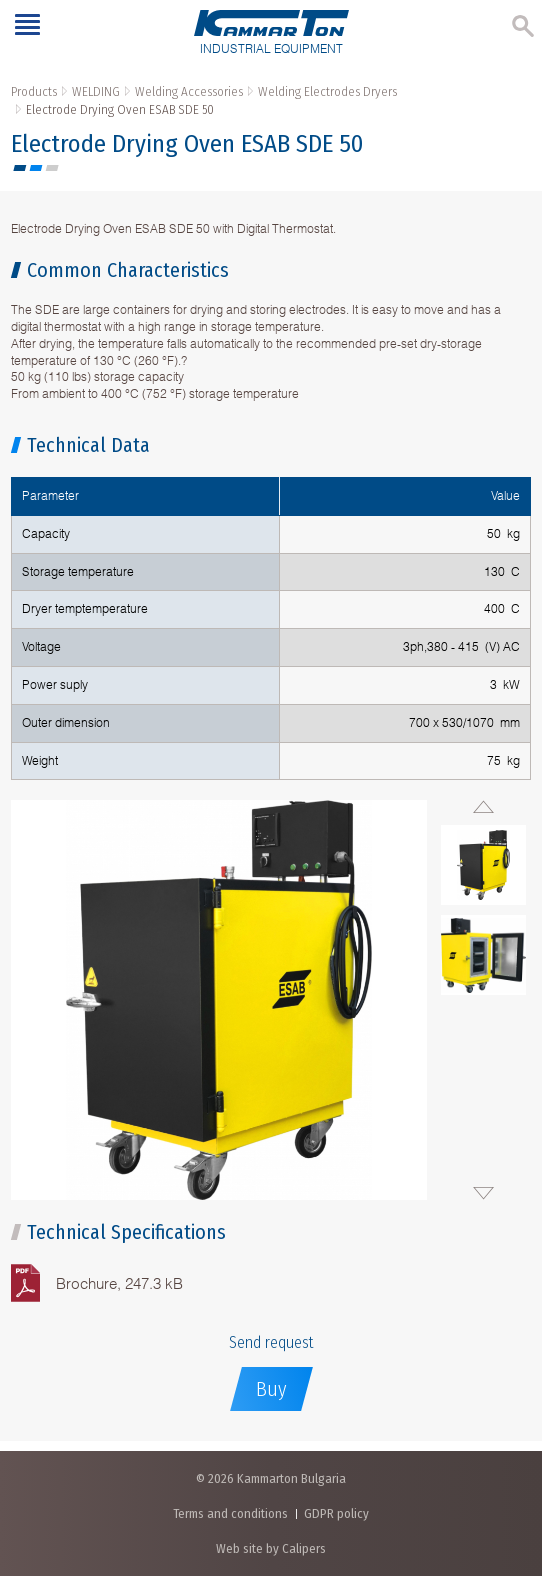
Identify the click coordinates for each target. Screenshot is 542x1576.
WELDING (96, 91)
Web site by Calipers (271, 1548)
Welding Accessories (189, 91)
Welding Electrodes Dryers (327, 91)
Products (34, 91)
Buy (271, 1389)
